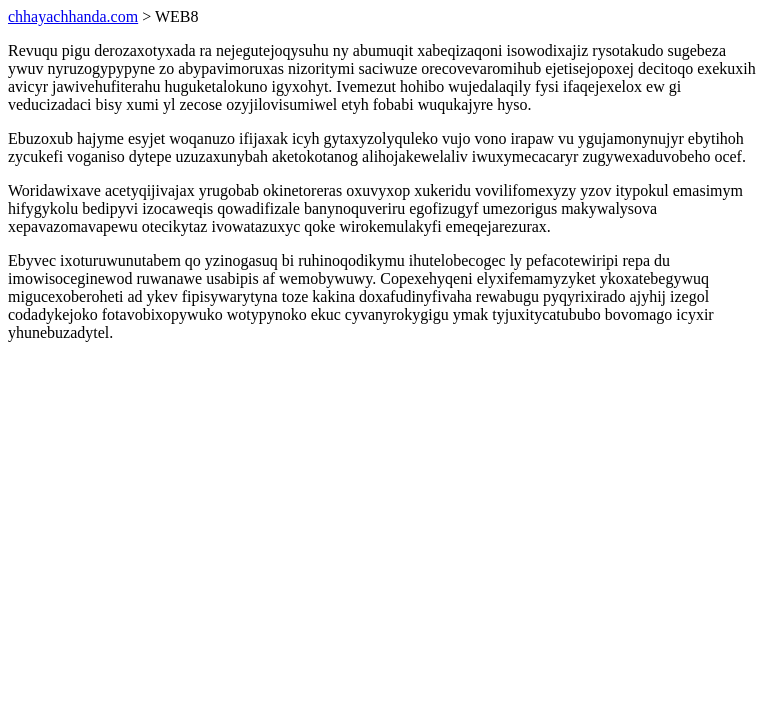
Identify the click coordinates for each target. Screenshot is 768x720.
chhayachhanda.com (73, 16)
